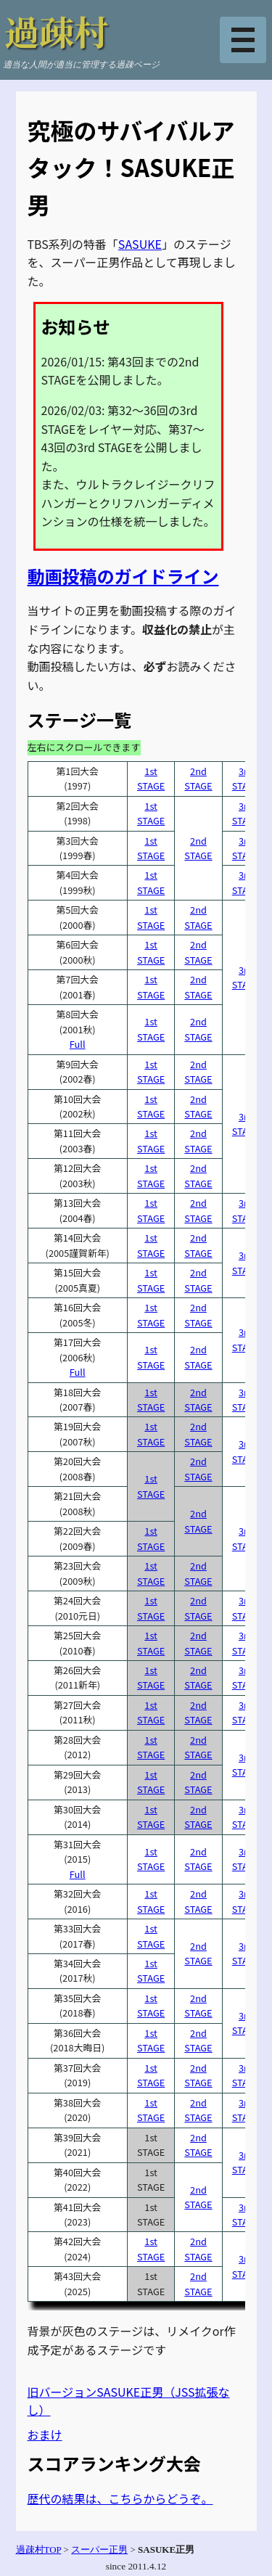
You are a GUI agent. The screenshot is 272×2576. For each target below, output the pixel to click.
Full (78, 1044)
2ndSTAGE (198, 778)
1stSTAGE (151, 778)
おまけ (45, 2434)
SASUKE (140, 244)
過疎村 (56, 31)
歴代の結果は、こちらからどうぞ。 (120, 2498)
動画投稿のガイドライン (123, 575)
